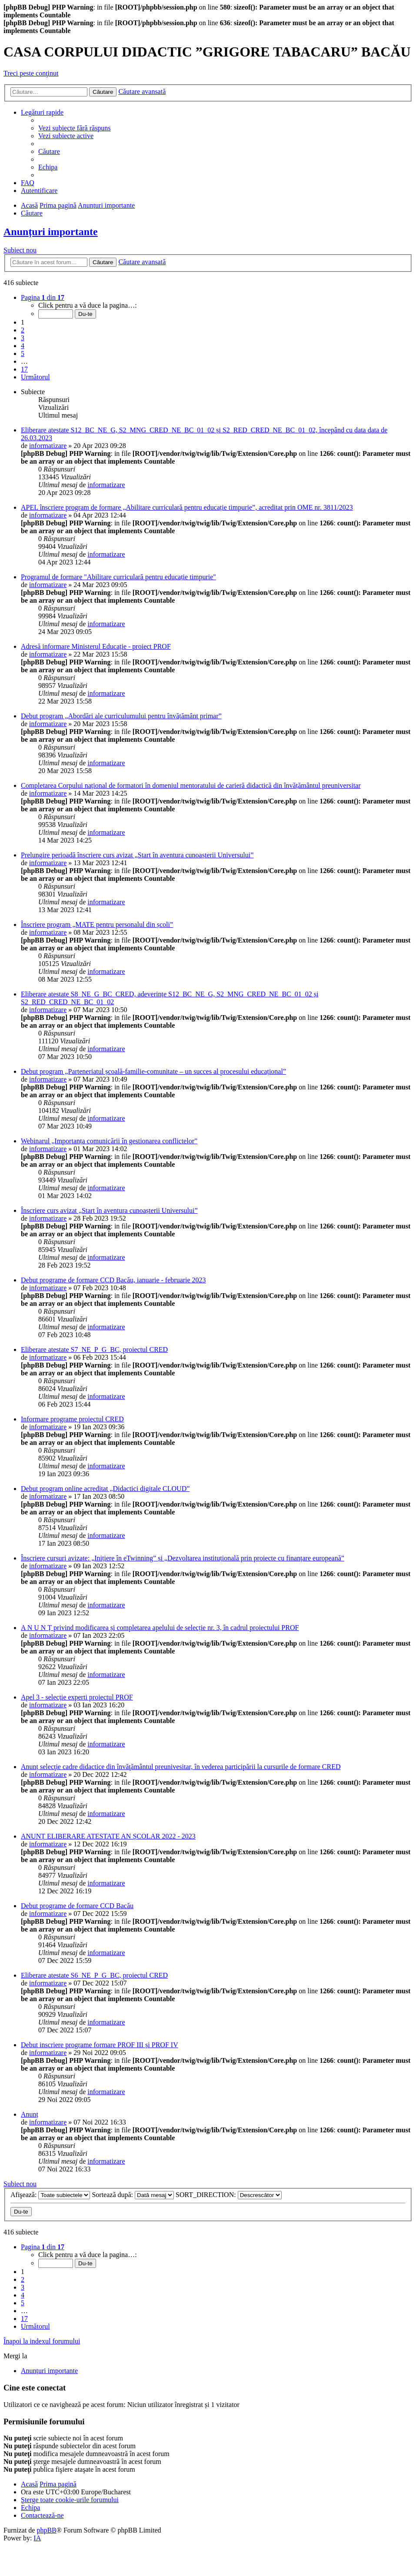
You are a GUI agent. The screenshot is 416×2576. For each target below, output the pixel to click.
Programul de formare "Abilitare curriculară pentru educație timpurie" (118, 577)
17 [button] (24, 369)
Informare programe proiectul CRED (72, 1419)
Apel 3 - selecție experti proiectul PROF (77, 1697)
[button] (42, 297)
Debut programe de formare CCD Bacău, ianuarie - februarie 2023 (113, 1280)
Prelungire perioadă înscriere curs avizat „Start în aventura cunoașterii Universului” (137, 855)
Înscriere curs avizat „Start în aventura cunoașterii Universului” (109, 1210)
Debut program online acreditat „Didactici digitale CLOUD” (105, 1488)
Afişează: (50, 2194)
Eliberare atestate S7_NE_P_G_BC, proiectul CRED (94, 1349)
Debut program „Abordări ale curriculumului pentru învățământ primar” (121, 716)
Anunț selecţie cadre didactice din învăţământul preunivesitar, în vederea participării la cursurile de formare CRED (181, 1766)
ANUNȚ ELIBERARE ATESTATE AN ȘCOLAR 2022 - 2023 (108, 1836)
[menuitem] (74, 128)
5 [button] (22, 353)
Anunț (29, 2114)
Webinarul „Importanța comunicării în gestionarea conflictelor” (109, 1141)
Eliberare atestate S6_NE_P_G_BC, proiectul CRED (94, 1975)
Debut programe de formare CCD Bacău (77, 1905)
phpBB (46, 2530)
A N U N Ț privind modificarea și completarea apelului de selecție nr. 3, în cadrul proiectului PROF (160, 1627)
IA (37, 2538)
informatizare (48, 445)
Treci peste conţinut (31, 73)
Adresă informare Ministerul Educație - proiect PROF (96, 646)
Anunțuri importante (50, 231)
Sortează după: (133, 2194)
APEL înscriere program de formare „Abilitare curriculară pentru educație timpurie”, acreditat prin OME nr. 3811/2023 (187, 507)
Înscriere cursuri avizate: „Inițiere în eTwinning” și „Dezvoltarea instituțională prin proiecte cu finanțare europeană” (182, 1558)
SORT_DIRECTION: (229, 2194)
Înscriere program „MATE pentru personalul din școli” (97, 924)
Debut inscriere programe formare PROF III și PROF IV (99, 2044)
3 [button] (22, 338)
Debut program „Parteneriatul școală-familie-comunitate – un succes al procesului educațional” (153, 1071)
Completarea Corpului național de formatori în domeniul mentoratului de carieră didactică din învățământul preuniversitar (191, 785)
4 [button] (22, 345)
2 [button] (22, 330)
